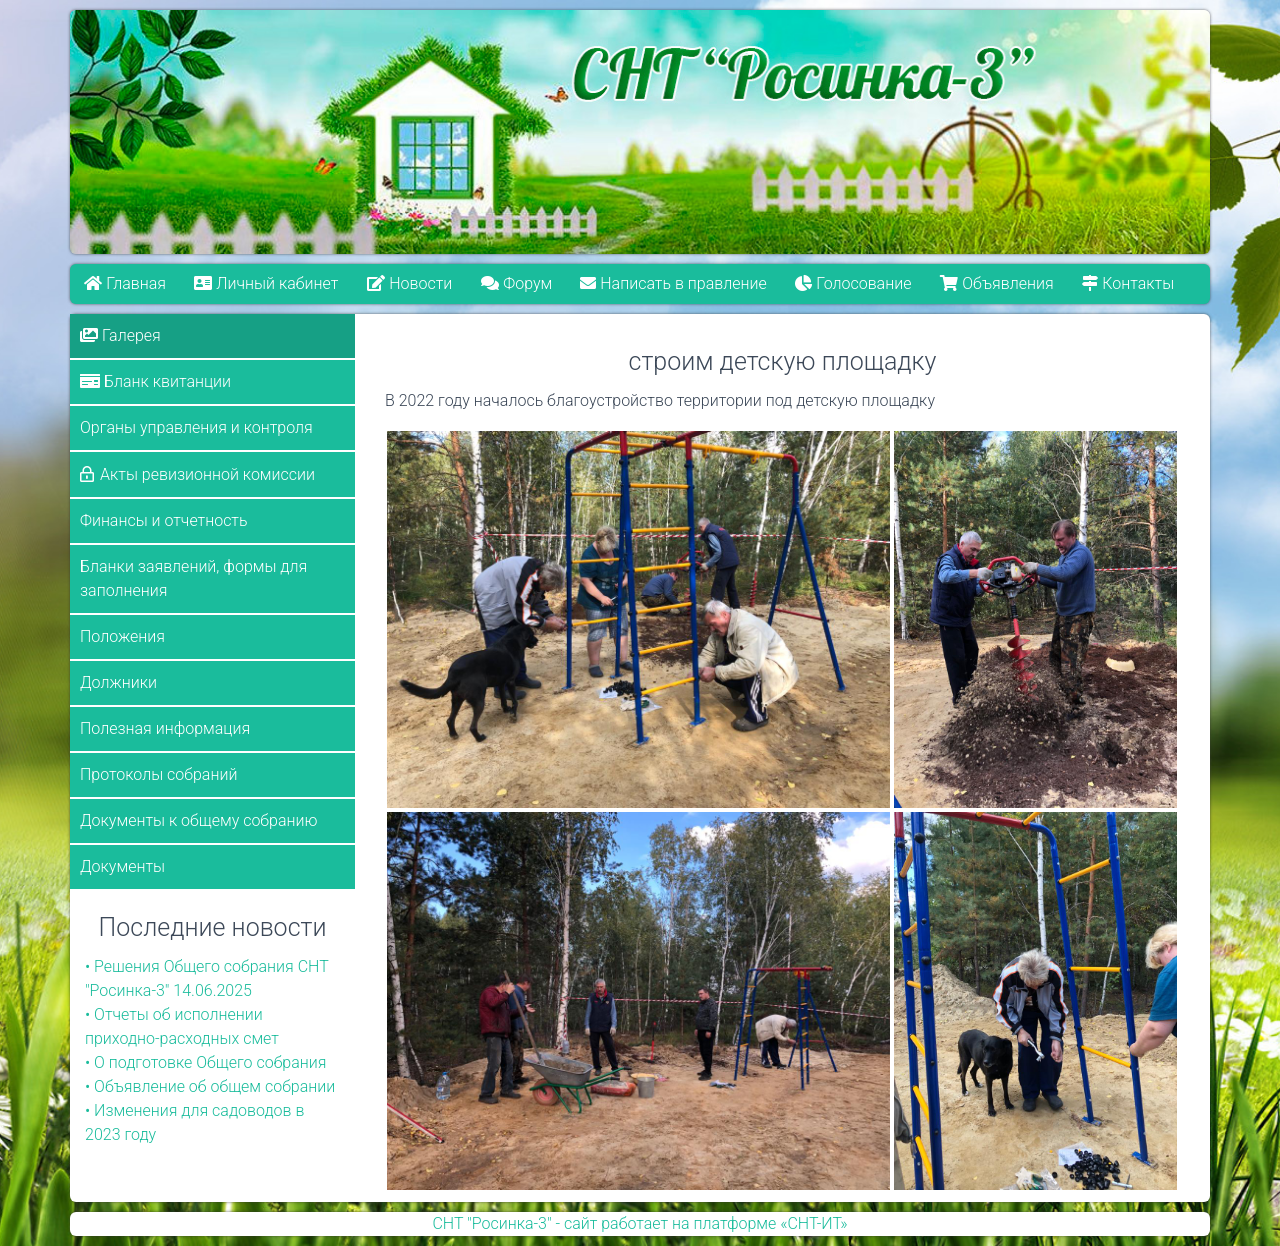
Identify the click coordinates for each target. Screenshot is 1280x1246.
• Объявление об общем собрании (210, 1086)
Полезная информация (165, 728)
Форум (516, 283)
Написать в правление (674, 283)
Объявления (997, 283)
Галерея (120, 335)
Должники (118, 682)
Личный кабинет (267, 283)
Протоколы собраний (158, 774)
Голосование (854, 283)
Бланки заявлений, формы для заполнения (193, 578)
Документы (122, 866)
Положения (122, 636)
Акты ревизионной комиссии (207, 474)
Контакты (1129, 283)
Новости (409, 283)
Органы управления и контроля (196, 427)
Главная (125, 283)
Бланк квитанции (155, 381)
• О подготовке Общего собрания (205, 1062)
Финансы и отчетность (164, 520)
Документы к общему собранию (198, 820)
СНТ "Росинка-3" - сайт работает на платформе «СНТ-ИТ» (639, 1223)
